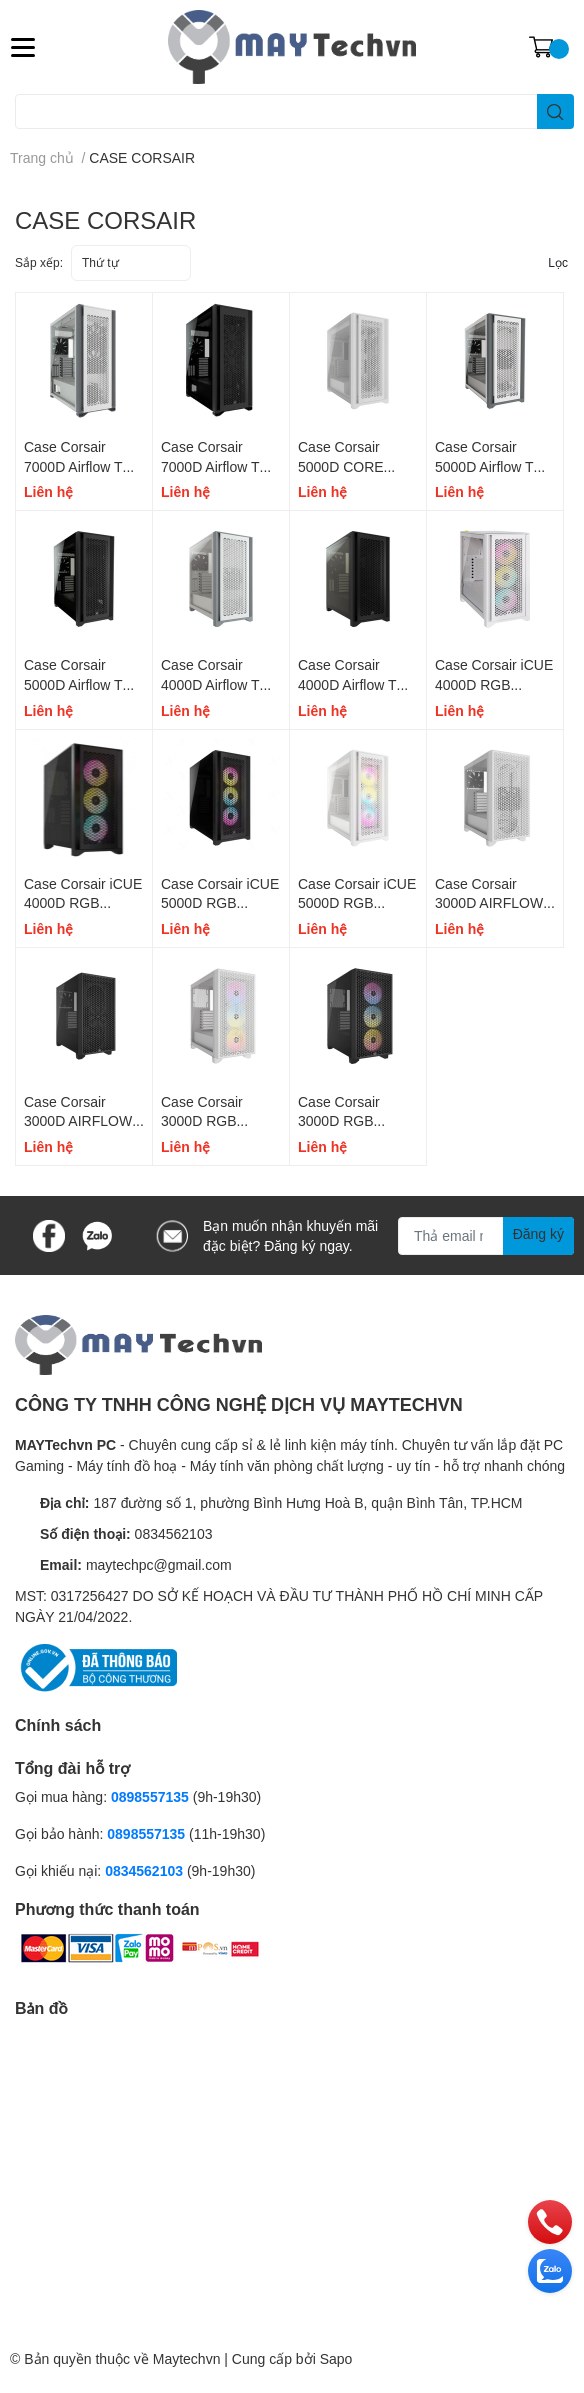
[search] (555, 111)
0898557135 (150, 1796)
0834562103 (174, 1533)
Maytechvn (187, 2358)
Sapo (336, 2358)
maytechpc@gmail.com (159, 1564)
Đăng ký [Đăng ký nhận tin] (538, 1233)
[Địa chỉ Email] (486, 1236)
